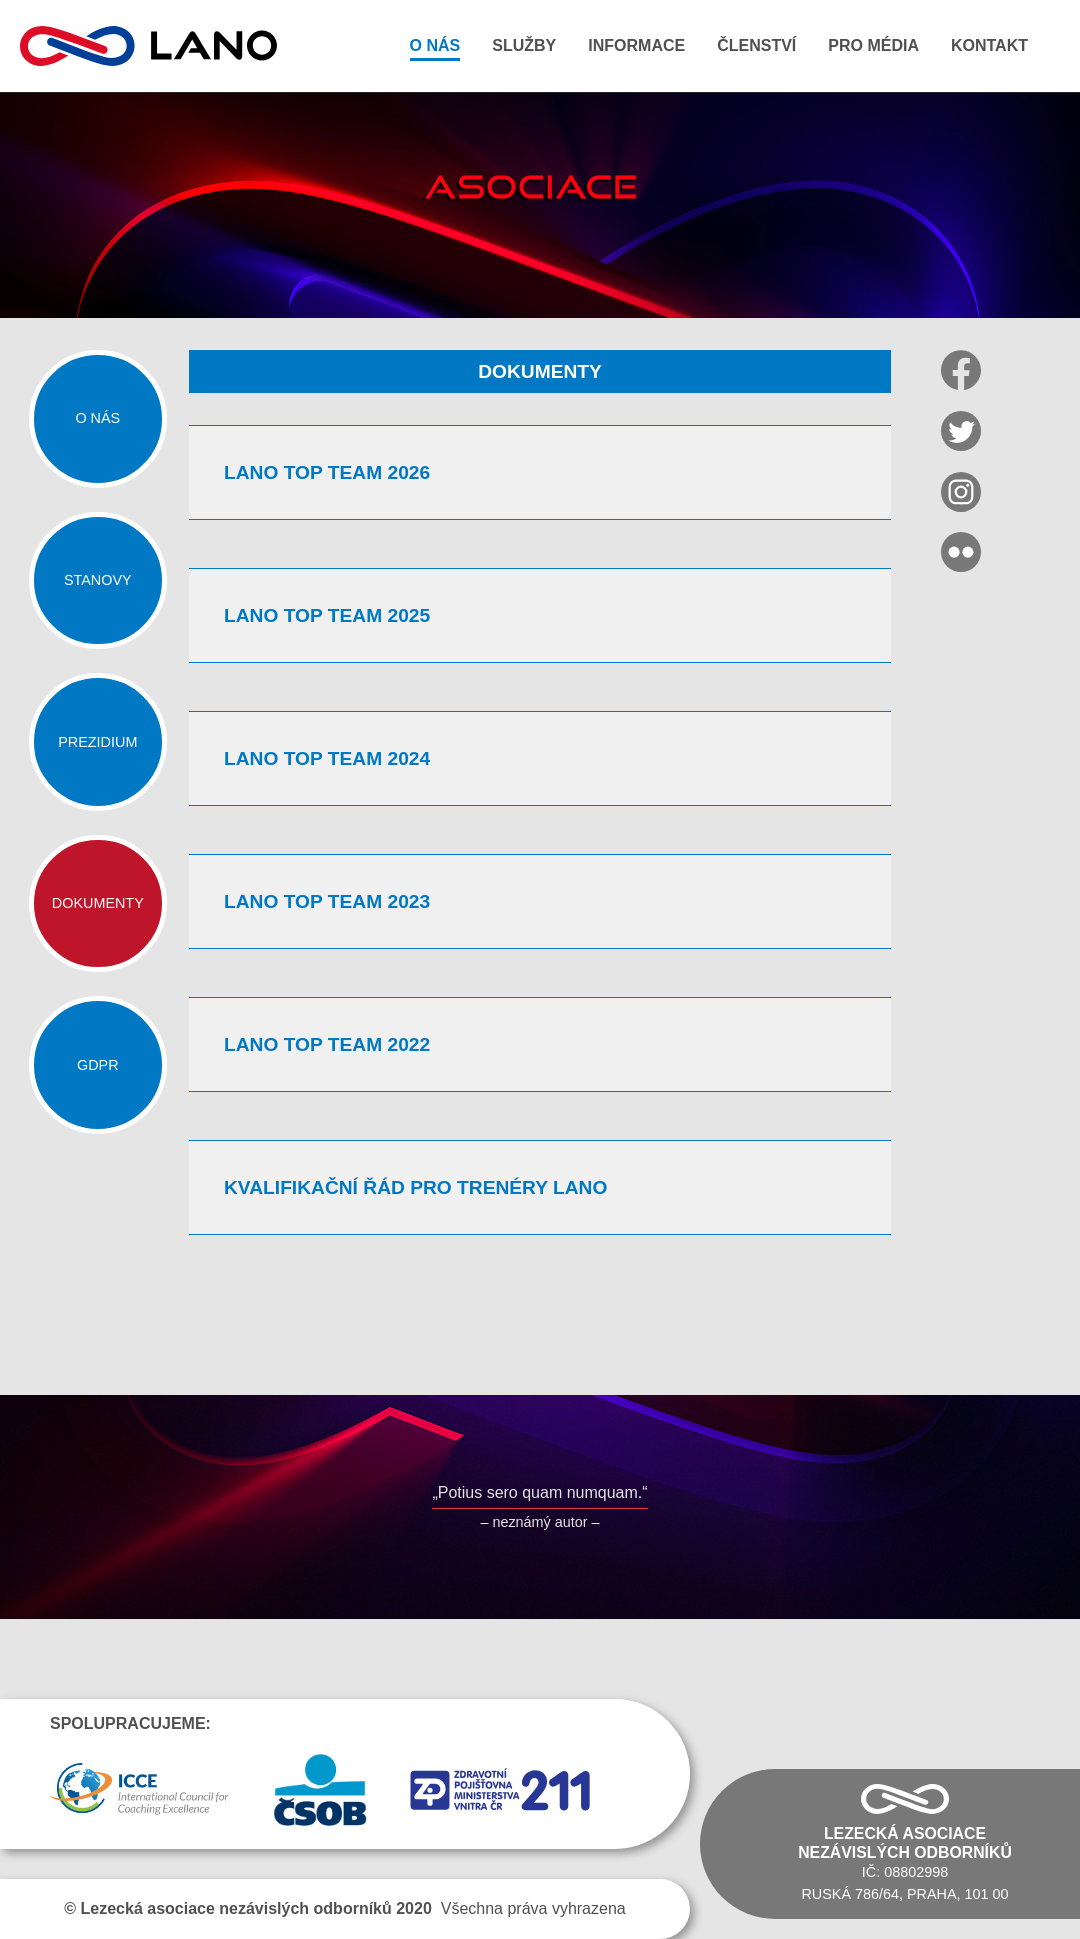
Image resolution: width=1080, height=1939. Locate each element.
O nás (435, 45)
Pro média (873, 45)
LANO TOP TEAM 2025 (327, 615)
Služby (524, 45)
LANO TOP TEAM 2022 (327, 1044)
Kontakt (989, 45)
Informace (636, 45)
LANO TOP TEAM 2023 (327, 901)
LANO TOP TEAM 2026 (327, 472)
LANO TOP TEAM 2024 (327, 758)
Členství (756, 45)
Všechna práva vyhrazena (344, 1908)
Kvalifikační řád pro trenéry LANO (415, 1187)
